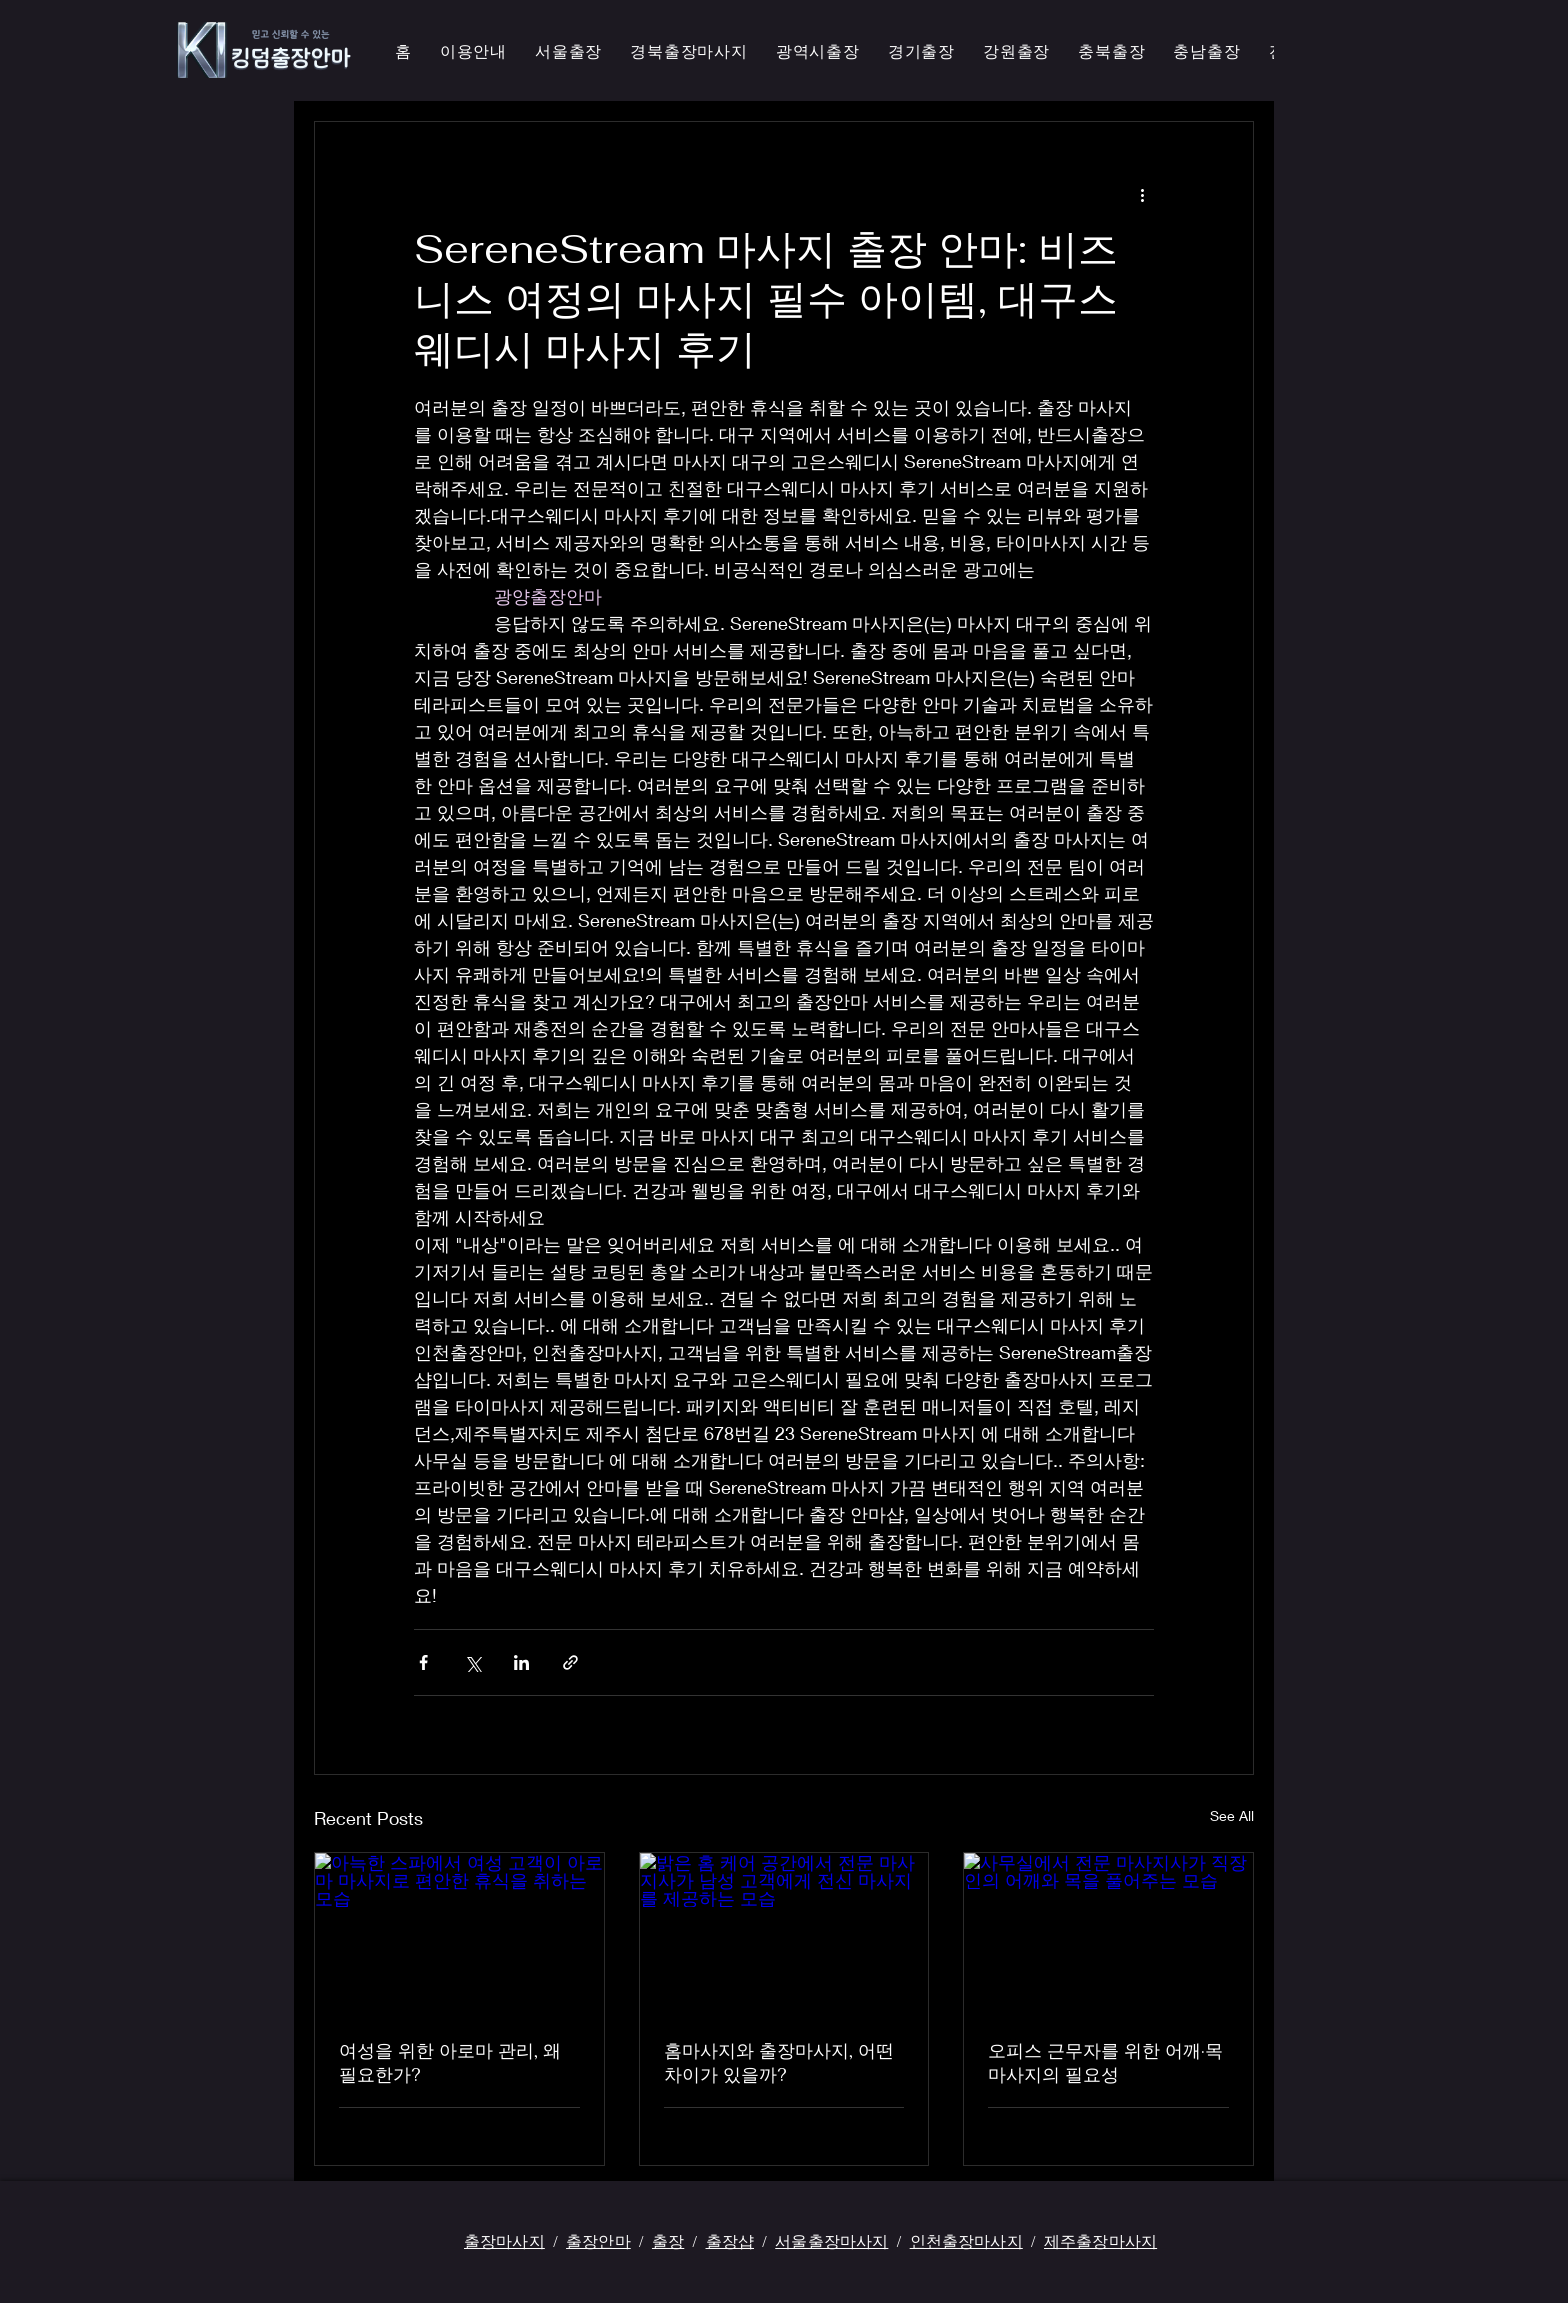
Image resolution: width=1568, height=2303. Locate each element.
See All (1232, 1815)
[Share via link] (570, 1662)
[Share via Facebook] (423, 1662)
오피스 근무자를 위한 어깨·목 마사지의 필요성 (1105, 2062)
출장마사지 (504, 2240)
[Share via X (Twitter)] (472, 1662)
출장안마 (598, 2240)
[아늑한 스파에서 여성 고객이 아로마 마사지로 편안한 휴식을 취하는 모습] (459, 1934)
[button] (689, 52)
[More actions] (1142, 194)
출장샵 (730, 2240)
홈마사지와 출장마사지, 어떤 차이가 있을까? (779, 2062)
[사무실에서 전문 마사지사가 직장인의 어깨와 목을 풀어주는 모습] (1108, 1934)
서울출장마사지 (831, 2240)
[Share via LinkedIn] (521, 1662)
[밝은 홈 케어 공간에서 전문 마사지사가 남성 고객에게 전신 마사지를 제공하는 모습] (784, 1934)
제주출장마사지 (1100, 2240)
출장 (668, 2240)
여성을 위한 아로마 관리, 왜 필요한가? (450, 2062)
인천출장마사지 (966, 2240)
